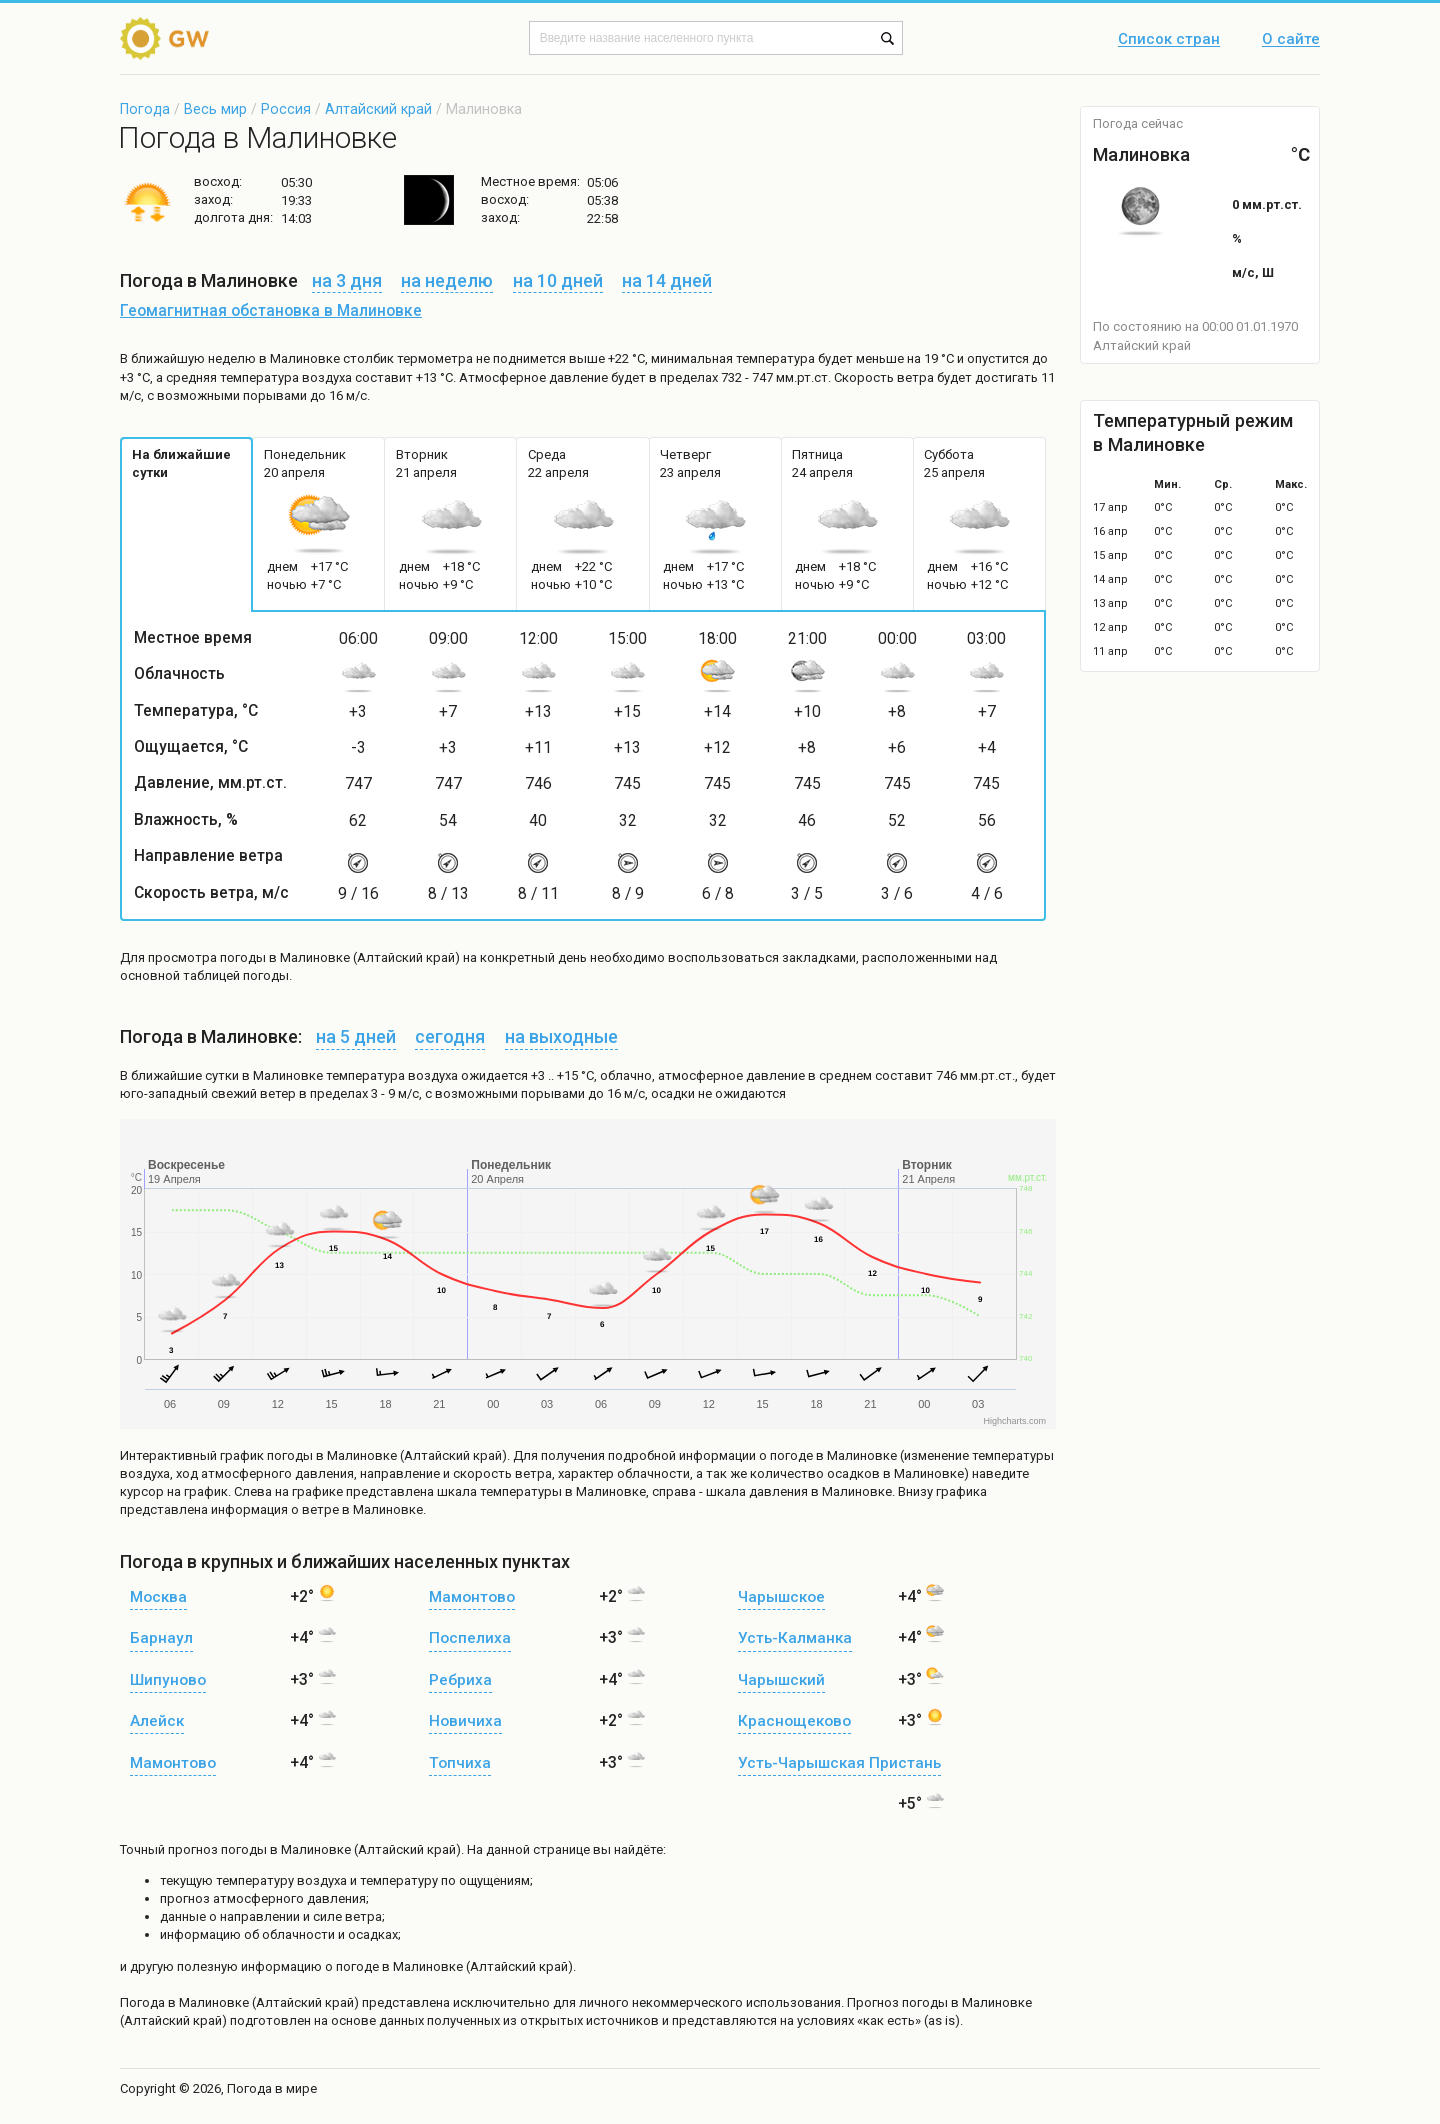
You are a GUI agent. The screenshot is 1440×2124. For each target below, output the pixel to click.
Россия (286, 109)
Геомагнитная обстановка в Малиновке (271, 311)
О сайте (1291, 40)
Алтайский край (378, 109)
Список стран (1169, 40)
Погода (145, 109)
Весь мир (215, 109)
